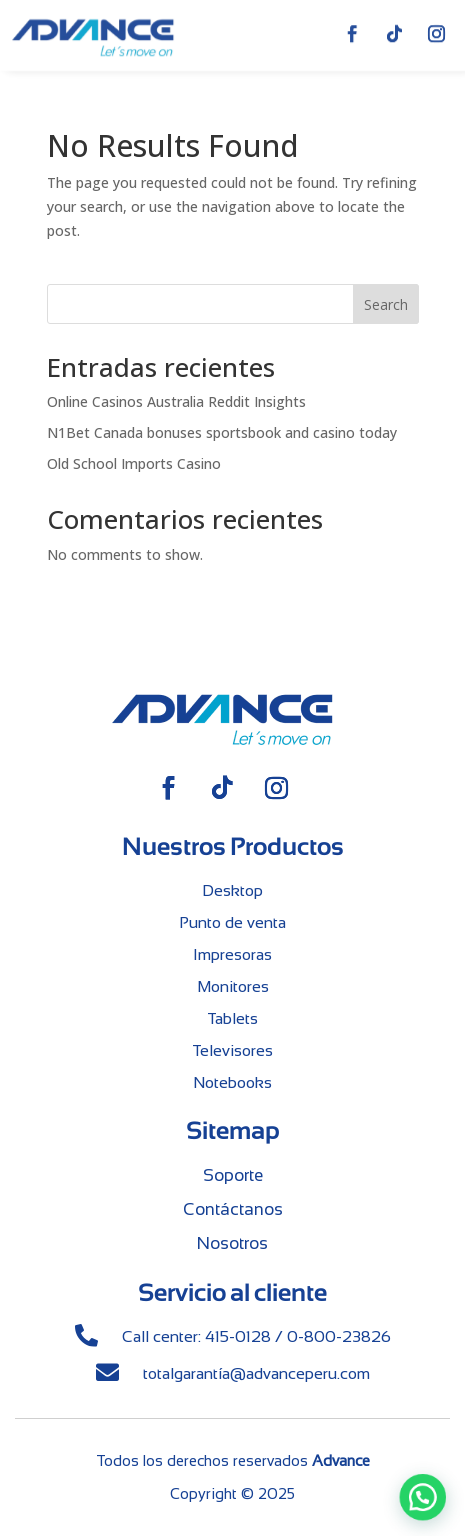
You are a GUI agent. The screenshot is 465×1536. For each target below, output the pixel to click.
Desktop (232, 890)
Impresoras (232, 954)
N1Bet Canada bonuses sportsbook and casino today (222, 432)
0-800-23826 (339, 1336)
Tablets (232, 1018)
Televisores (232, 1050)
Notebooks (232, 1082)
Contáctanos (233, 1209)
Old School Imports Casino (134, 463)
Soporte (233, 1175)
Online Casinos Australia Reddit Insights (176, 401)
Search (386, 304)
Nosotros (232, 1243)
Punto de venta (232, 922)
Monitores (233, 986)
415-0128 (238, 1336)
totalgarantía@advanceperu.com (256, 1373)
